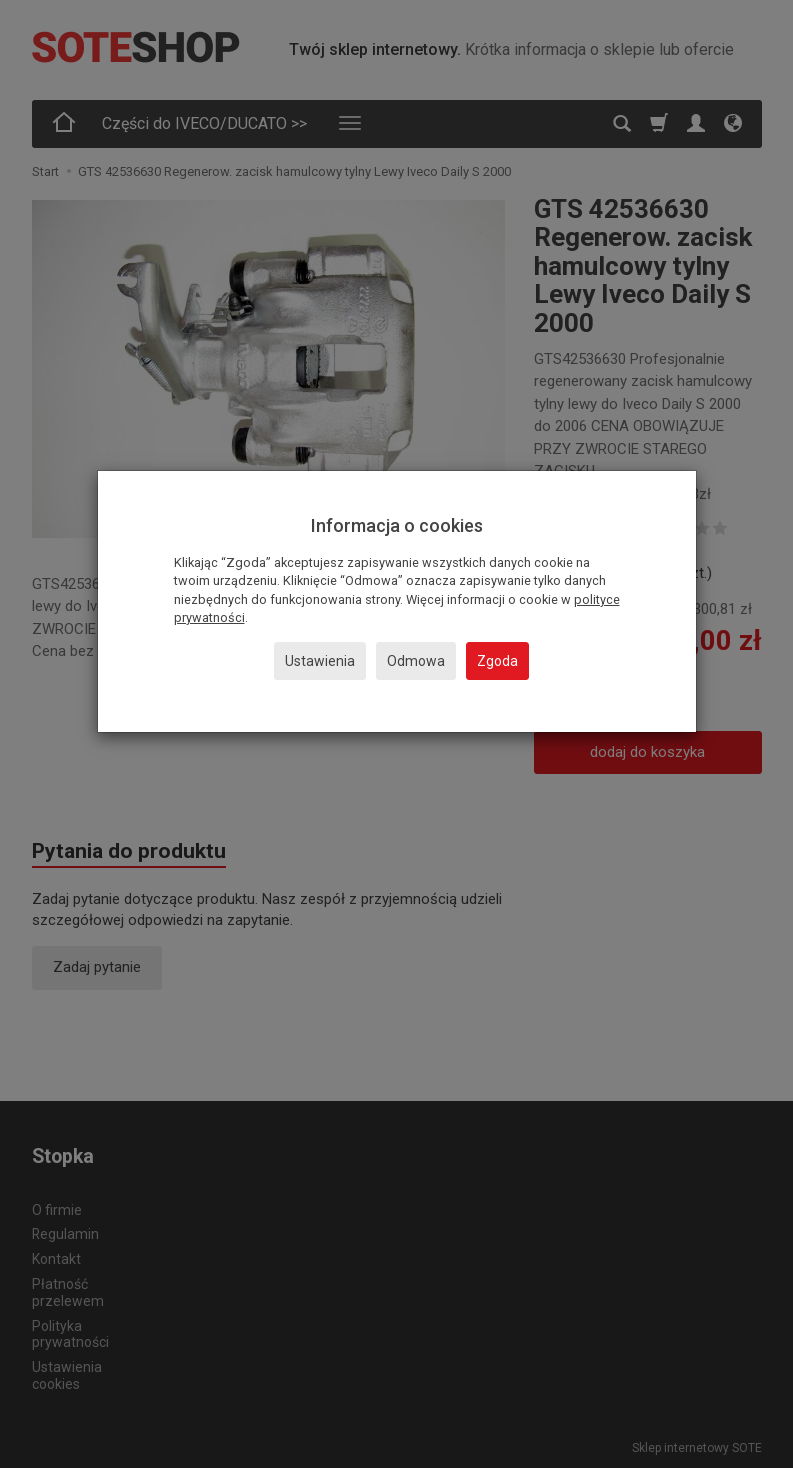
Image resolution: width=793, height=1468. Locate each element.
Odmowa (416, 661)
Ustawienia (320, 661)
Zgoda (497, 661)
